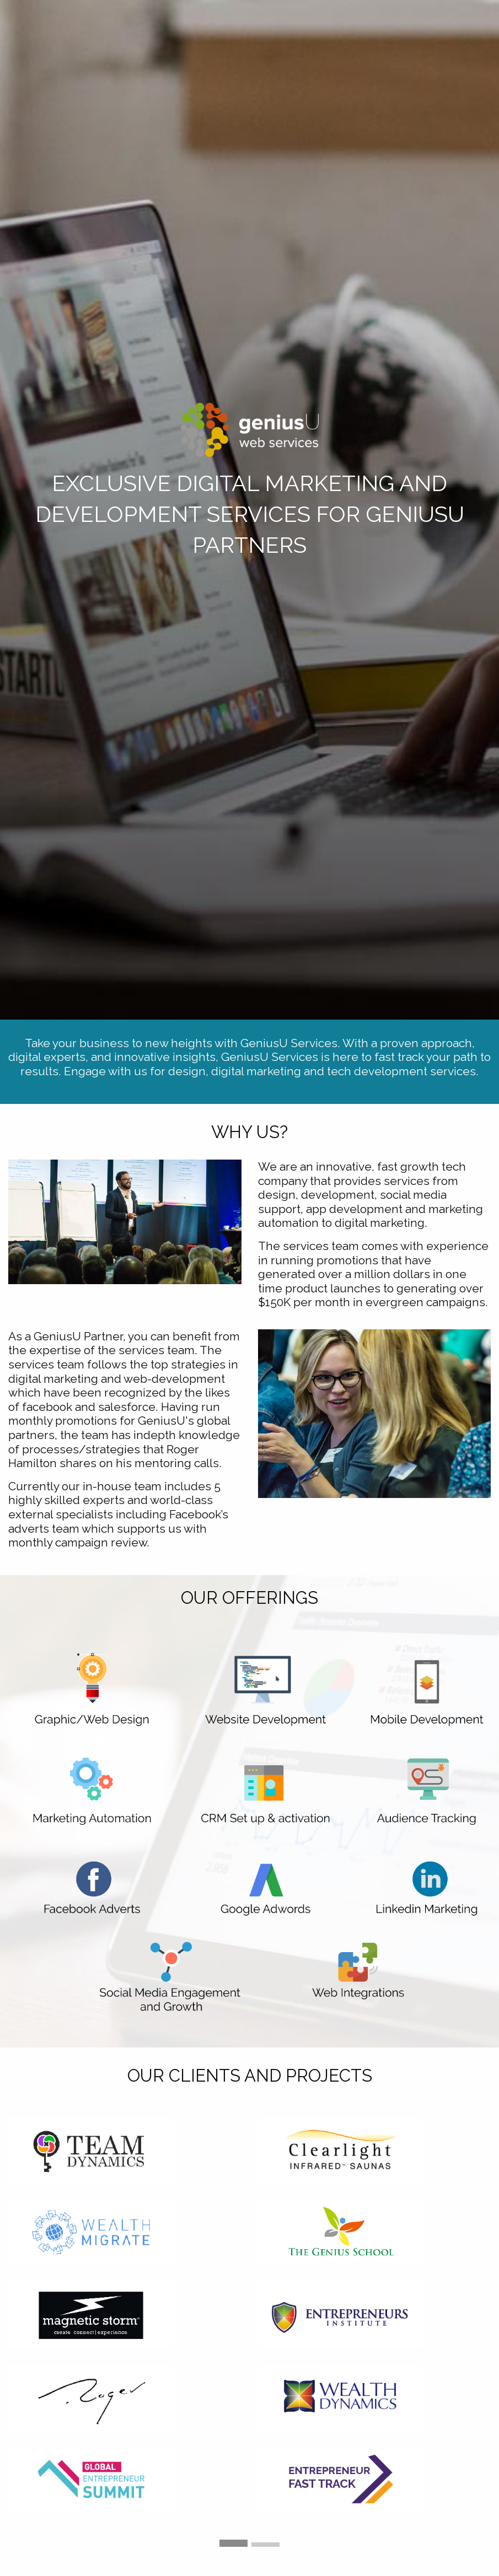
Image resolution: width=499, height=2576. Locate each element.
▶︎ (491, 2337)
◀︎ (16, 2337)
